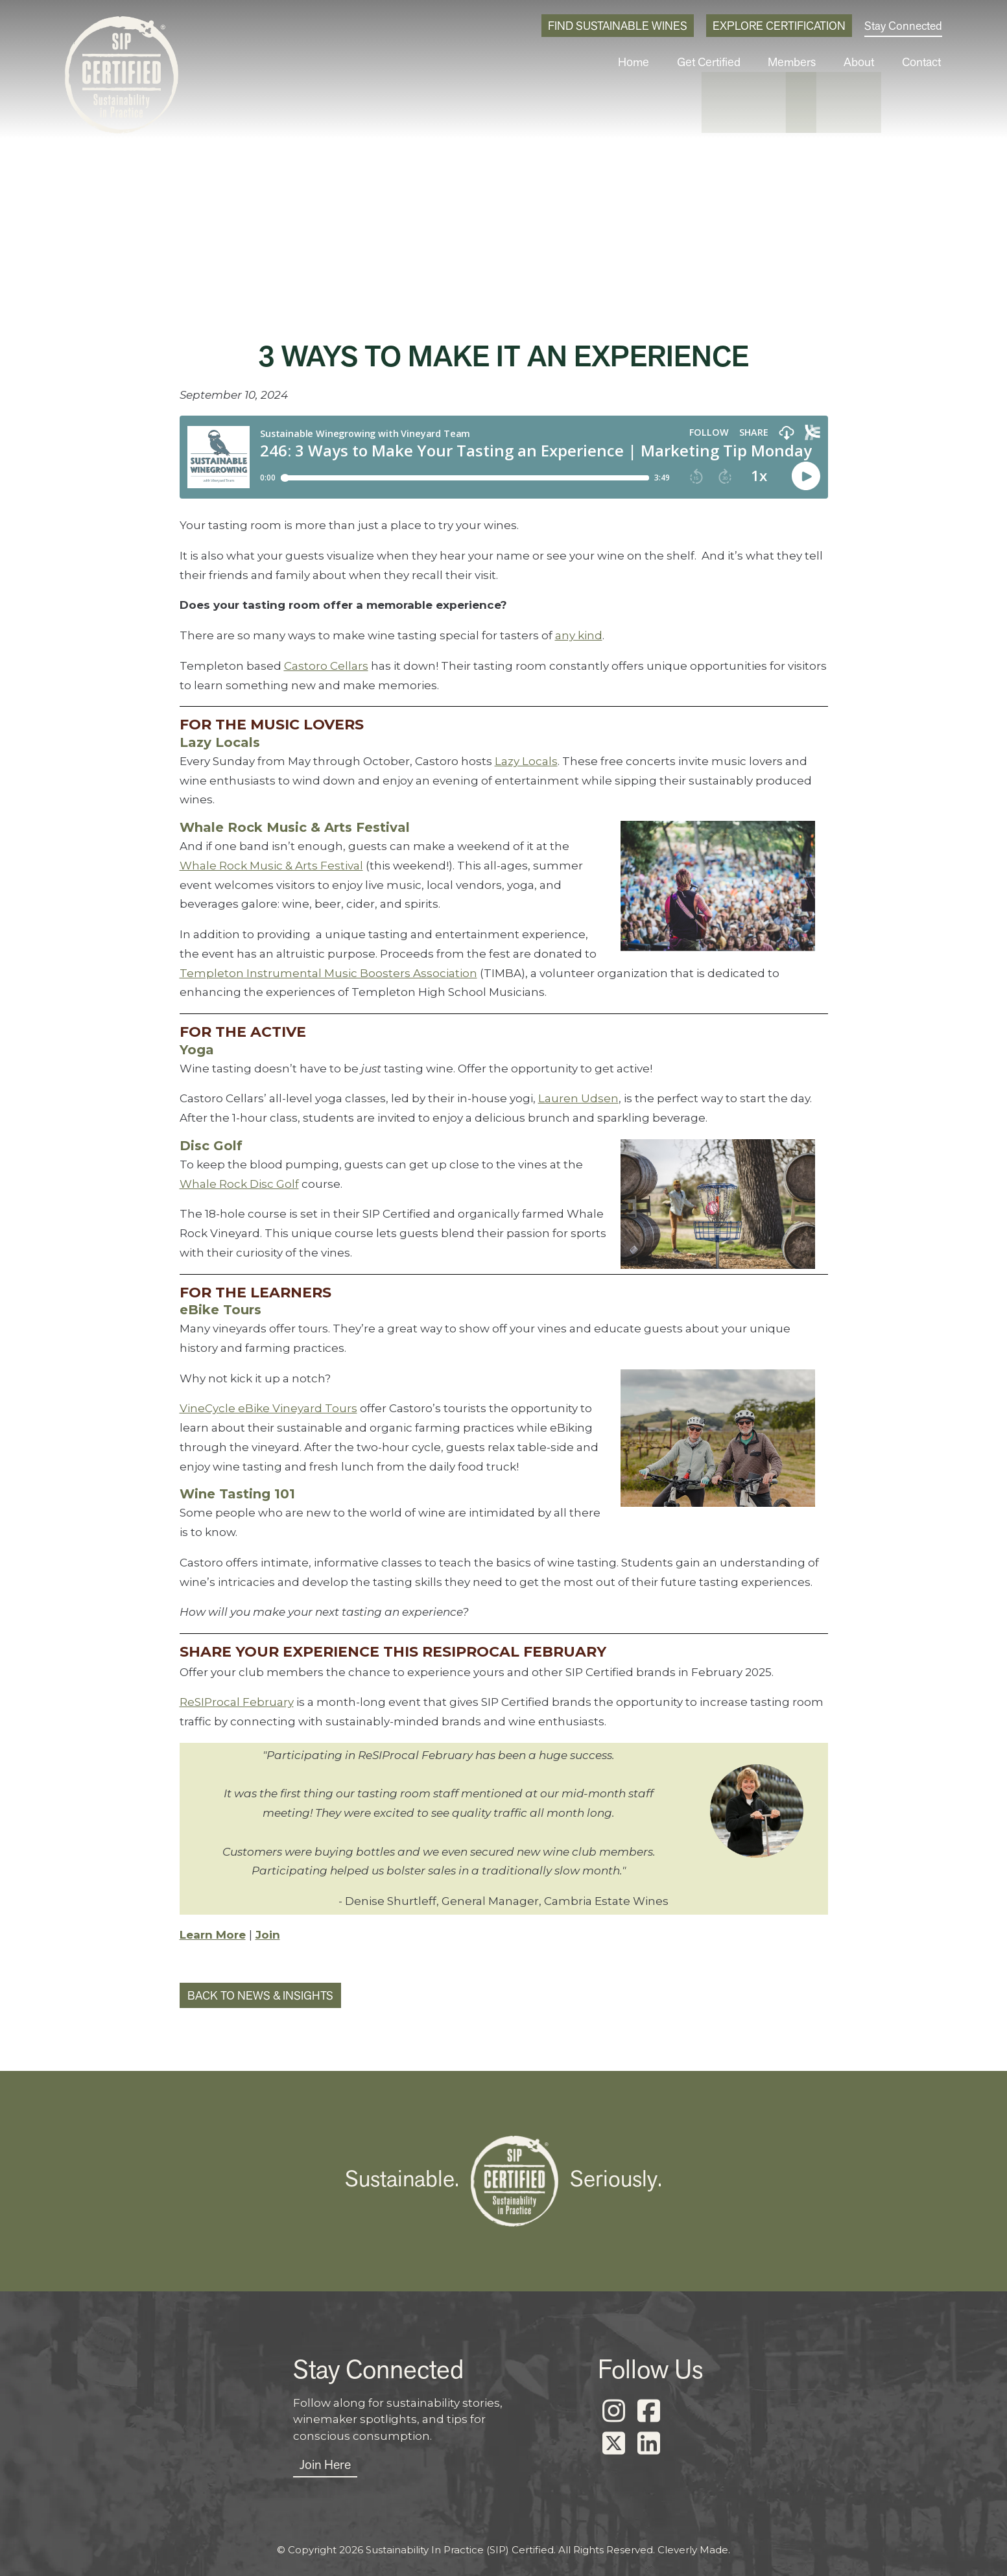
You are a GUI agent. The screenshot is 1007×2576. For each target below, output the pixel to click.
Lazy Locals (526, 761)
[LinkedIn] (649, 2444)
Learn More (213, 1934)
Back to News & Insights (260, 1995)
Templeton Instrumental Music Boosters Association (328, 973)
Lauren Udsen (578, 1098)
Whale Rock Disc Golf (239, 1183)
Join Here (325, 2464)
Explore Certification (779, 25)
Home (649, 61)
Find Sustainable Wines (617, 25)
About (864, 61)
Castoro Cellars (326, 665)
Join (267, 1934)
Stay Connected (903, 25)
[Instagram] (614, 2411)
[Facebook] (649, 2411)
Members (800, 61)
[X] (614, 2444)
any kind (578, 635)
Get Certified (721, 61)
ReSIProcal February (237, 1702)
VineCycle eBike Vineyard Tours (268, 1408)
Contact (923, 61)
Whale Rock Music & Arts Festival (271, 865)
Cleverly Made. (694, 2550)
